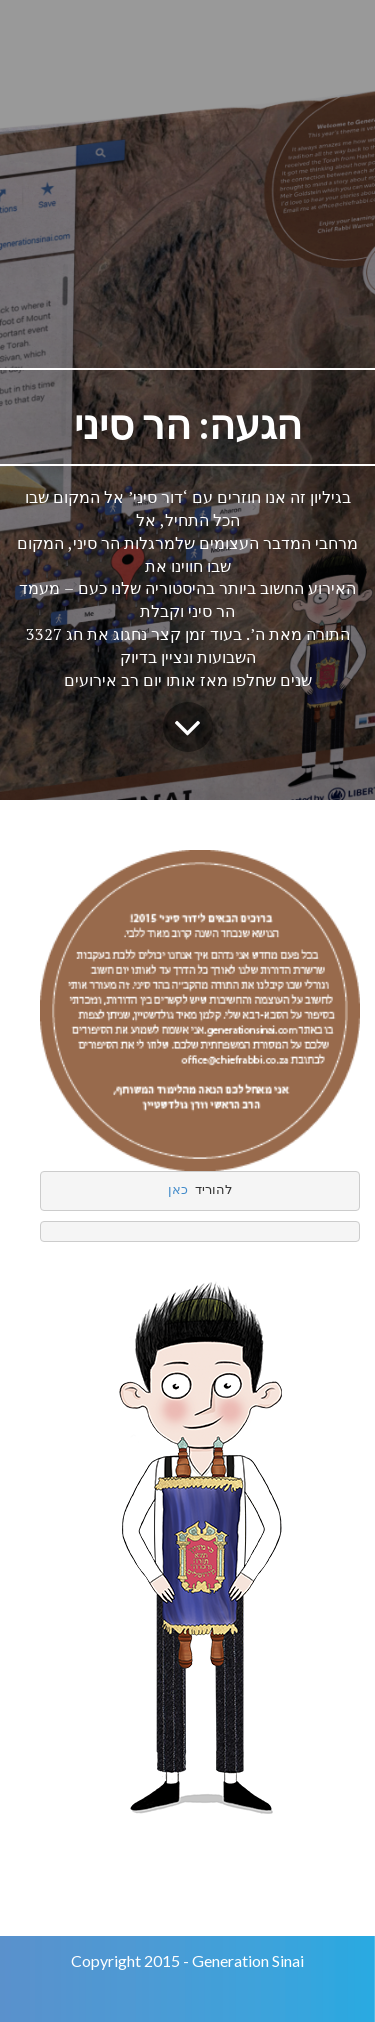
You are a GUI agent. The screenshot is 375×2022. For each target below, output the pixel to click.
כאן (178, 1190)
